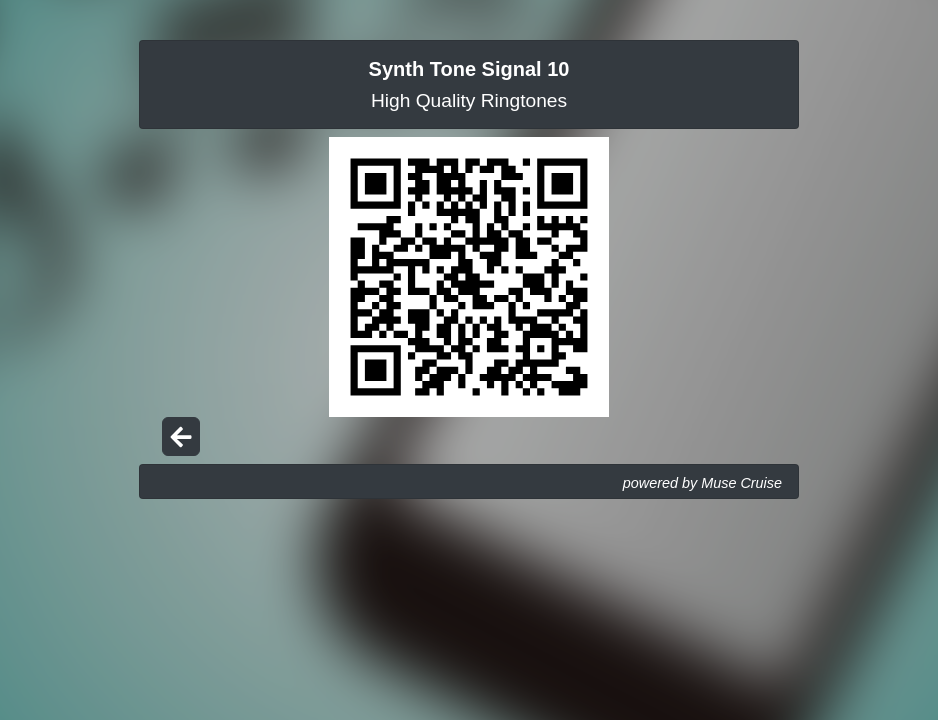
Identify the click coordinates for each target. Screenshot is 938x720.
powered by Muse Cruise (702, 483)
